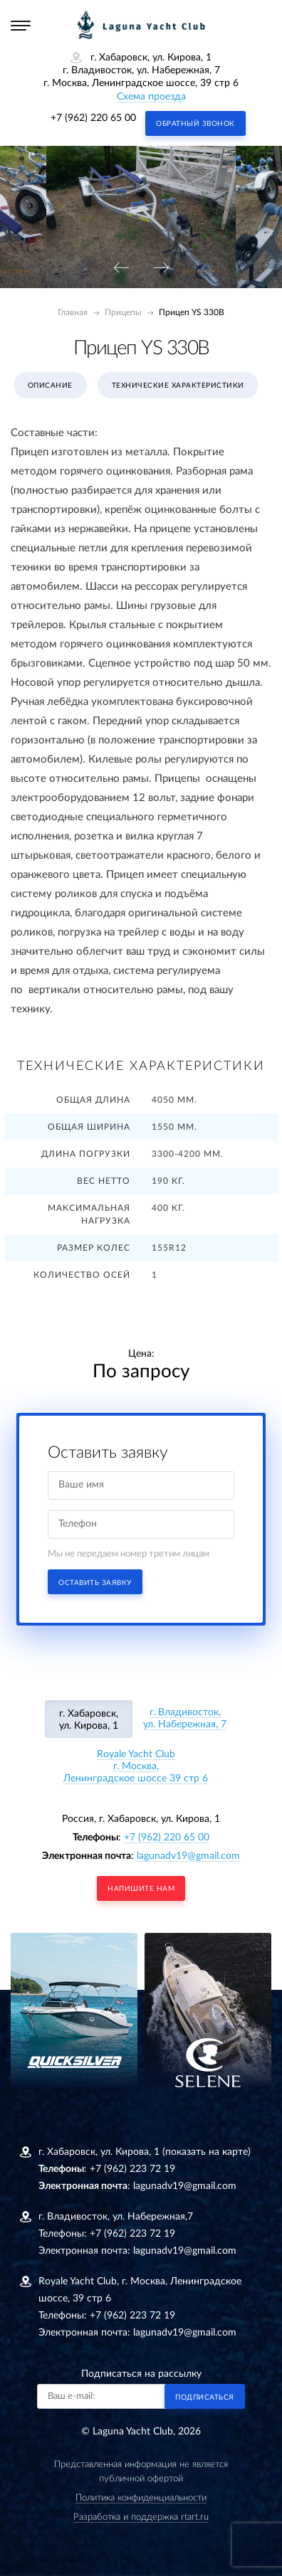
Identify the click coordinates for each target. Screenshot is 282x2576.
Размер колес (93, 1248)
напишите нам (141, 1888)
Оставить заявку (95, 1582)
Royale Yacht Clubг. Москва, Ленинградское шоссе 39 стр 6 (135, 1766)
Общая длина (93, 1100)
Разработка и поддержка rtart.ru (141, 2517)
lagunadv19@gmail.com (188, 1856)
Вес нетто (103, 1181)
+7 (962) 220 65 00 (93, 118)
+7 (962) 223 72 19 (132, 2169)
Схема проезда (151, 97)
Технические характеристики (178, 385)
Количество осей (81, 1275)
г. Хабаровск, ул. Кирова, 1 (88, 1720)
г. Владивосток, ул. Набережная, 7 (184, 1718)
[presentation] (121, 268)
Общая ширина (89, 1127)
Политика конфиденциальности (141, 2498)
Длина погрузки (85, 1154)
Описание (50, 385)
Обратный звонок (195, 123)
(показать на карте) (206, 2152)
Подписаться (204, 2397)
